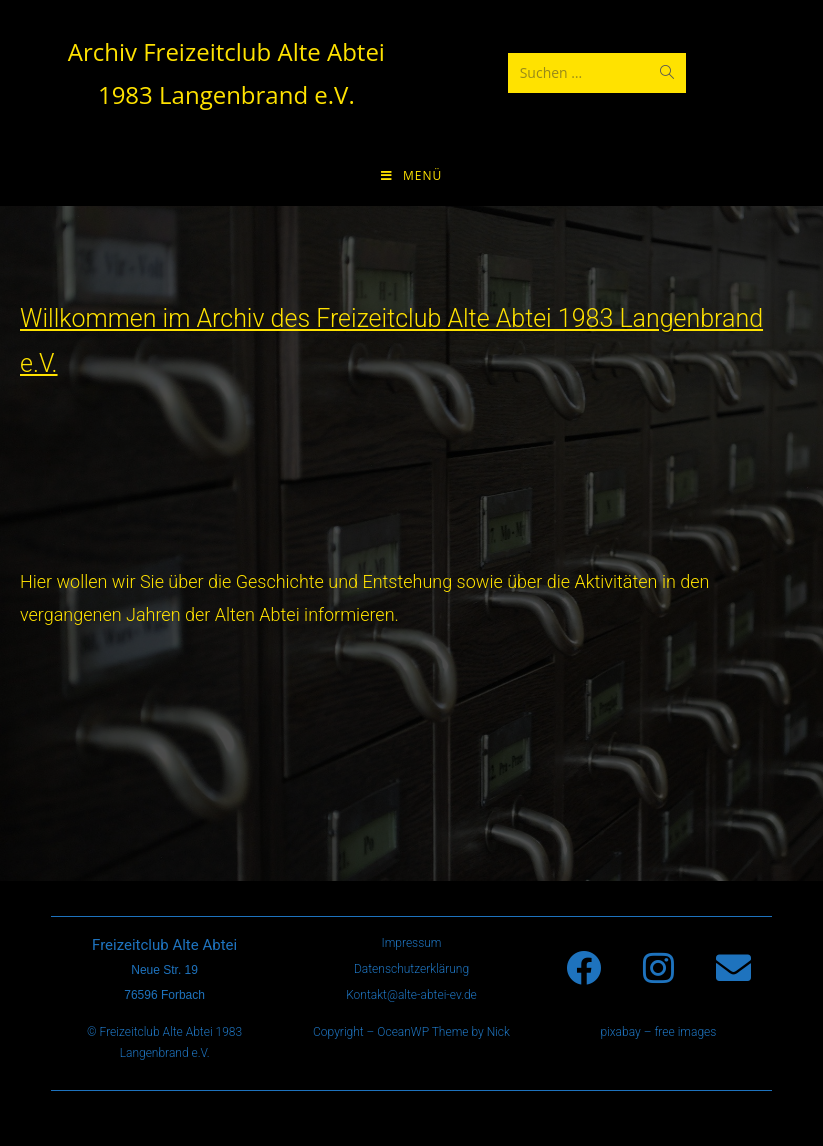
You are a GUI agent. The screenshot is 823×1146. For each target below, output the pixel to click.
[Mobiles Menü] (411, 176)
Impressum (411, 943)
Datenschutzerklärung (411, 969)
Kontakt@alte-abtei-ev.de (411, 995)
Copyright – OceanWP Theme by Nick (411, 1032)
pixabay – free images (658, 1032)
